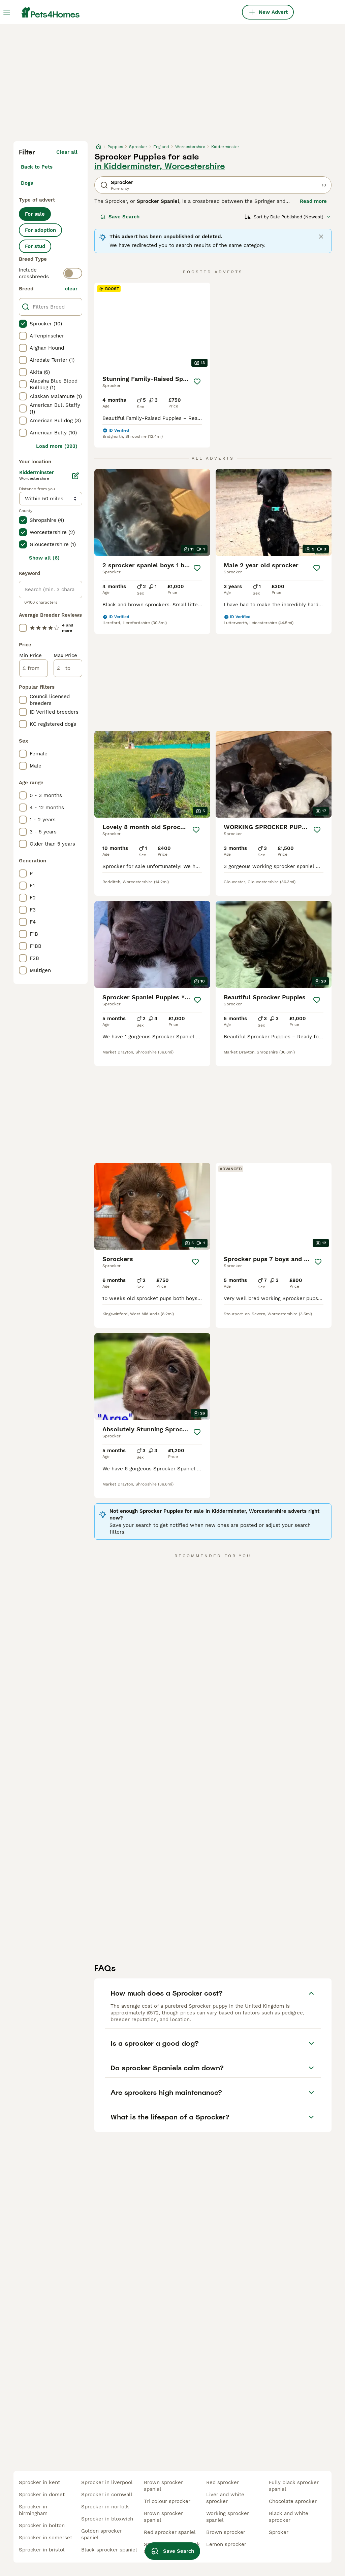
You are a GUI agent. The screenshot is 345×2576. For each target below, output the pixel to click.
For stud (35, 246)
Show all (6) (44, 558)
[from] (33, 668)
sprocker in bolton (42, 2526)
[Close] (321, 236)
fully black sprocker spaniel (294, 2485)
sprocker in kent (39, 2482)
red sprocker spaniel (170, 2532)
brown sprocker (225, 2532)
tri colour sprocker (167, 2501)
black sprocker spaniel (109, 2550)
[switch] (72, 273)
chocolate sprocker (293, 2501)
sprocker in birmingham (33, 2510)
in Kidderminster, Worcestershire (159, 166)
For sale (35, 214)
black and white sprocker (288, 2516)
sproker (278, 2532)
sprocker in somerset (45, 2538)
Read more (313, 201)
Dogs (27, 183)
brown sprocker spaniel (163, 2485)
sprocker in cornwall (106, 2495)
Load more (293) (56, 446)
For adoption (40, 230)
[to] (68, 668)
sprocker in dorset (42, 2495)
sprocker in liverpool (107, 2482)
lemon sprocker (226, 2544)
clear (71, 289)
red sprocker (222, 2482)
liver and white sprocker (225, 2498)
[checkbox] (23, 323)
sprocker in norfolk (105, 2507)
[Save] (197, 381)
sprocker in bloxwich (107, 2519)
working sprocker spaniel (227, 2516)
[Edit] (75, 475)
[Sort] (288, 216)
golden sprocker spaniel (101, 2534)
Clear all (66, 152)
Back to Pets (37, 167)
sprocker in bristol (42, 2550)
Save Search (119, 217)
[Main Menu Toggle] (6, 12)
